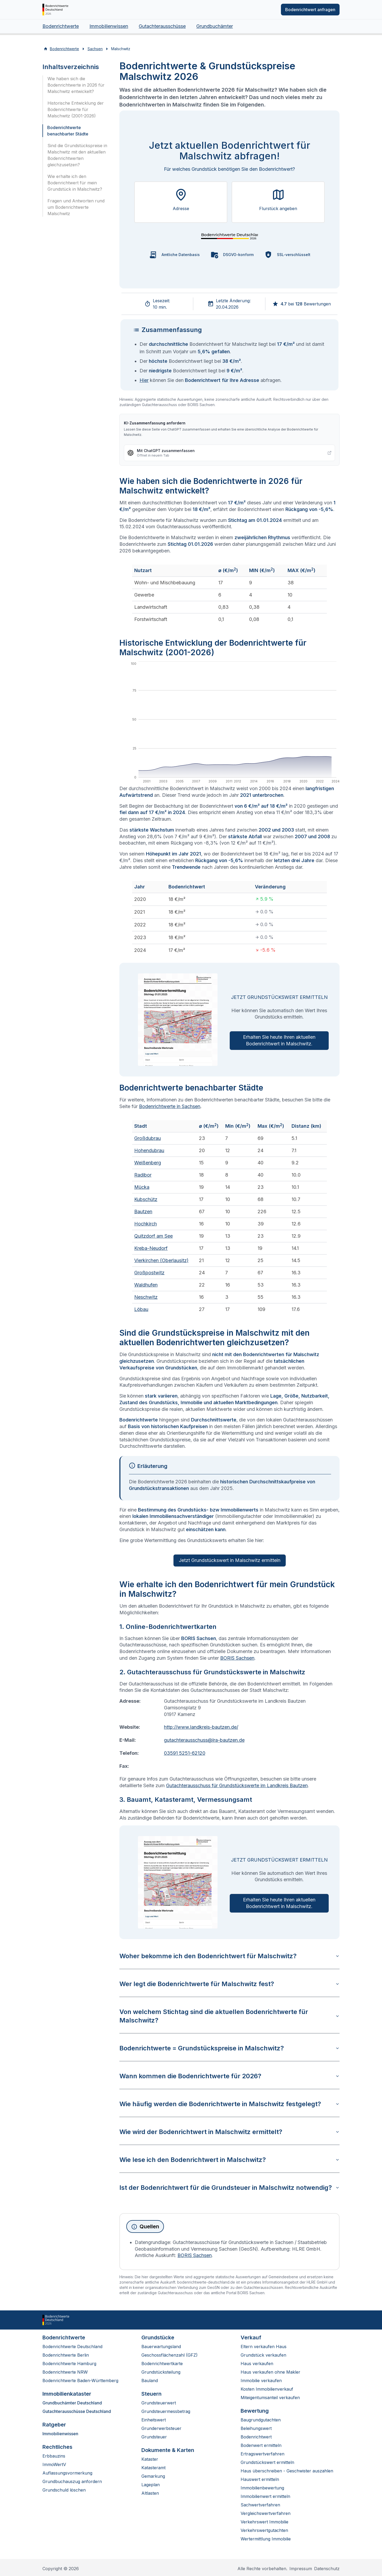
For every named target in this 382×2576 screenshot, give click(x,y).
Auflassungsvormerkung (67, 2473)
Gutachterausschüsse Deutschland (76, 2411)
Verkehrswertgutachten (264, 2530)
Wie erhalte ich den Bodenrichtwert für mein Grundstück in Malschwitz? (74, 183)
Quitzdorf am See (153, 1236)
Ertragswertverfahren (262, 2453)
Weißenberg (147, 1162)
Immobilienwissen (108, 26)
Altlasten (150, 2493)
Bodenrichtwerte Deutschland (72, 2346)
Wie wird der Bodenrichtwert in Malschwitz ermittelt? (229, 2132)
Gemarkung (153, 2476)
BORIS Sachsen (237, 1658)
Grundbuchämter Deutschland (72, 2402)
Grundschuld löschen (64, 2490)
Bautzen (143, 1211)
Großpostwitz (149, 1272)
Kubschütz (145, 1199)
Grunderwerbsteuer (161, 2428)
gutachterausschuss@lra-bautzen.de (204, 1740)
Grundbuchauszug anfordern (72, 2481)
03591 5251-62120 (184, 1753)
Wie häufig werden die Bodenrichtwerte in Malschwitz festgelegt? (229, 2104)
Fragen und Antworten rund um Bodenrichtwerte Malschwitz (76, 207)
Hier (144, 380)
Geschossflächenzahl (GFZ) (169, 2355)
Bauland (149, 2380)
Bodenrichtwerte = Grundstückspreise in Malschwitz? (229, 2048)
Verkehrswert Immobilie (264, 2521)
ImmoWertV (54, 2464)
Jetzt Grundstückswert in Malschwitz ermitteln (229, 1560)
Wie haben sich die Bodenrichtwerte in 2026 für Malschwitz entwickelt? (76, 85)
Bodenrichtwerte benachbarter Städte (67, 131)
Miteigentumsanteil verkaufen (270, 2397)
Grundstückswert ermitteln (267, 2462)
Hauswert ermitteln (260, 2479)
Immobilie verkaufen (261, 2380)
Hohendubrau (149, 1150)
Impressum (300, 2568)
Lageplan (150, 2484)
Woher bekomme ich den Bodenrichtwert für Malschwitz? (229, 1956)
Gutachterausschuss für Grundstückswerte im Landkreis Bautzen (237, 1785)
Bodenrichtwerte (60, 26)
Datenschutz (327, 2568)
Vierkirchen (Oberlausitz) (161, 1260)
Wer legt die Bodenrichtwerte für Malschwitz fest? (229, 1984)
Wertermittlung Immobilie (266, 2538)
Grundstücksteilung (160, 2372)
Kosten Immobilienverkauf (267, 2389)
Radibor (142, 1175)
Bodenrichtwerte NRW (65, 2372)
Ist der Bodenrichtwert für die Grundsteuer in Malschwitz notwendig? (229, 2187)
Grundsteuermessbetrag (165, 2411)
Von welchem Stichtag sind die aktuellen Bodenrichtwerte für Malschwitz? (229, 2016)
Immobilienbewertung (262, 2487)
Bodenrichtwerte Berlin (65, 2355)
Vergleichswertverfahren (265, 2513)
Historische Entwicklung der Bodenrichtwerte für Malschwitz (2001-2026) (75, 109)
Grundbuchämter (214, 26)
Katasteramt (153, 2467)
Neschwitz (146, 1297)
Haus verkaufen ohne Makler (270, 2372)
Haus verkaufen (257, 2363)
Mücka (141, 1187)
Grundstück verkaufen (263, 2355)
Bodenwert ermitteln (261, 2445)
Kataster (149, 2459)
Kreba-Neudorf (151, 1248)
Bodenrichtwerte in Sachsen (169, 1106)
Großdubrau (147, 1138)
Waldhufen (146, 1285)
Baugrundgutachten (261, 2419)
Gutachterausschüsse (162, 26)
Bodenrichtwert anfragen (310, 9)
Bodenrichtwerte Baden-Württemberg (80, 2380)
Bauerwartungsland (161, 2346)
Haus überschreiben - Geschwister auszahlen (287, 2470)
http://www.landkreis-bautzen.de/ (201, 1727)
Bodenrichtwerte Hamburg (69, 2363)
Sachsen (95, 48)
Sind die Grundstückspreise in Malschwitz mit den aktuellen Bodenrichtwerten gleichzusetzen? (77, 155)
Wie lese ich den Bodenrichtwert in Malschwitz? (229, 2160)
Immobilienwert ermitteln (265, 2496)
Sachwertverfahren (260, 2504)
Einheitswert (153, 2419)
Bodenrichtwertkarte (162, 2363)
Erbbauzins (53, 2456)
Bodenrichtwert (256, 2436)
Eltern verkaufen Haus (263, 2346)
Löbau (141, 1309)
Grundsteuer (154, 2436)
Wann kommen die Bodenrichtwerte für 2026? (229, 2076)
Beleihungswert (256, 2428)
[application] (229, 723)
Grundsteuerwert (158, 2402)
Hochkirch (145, 1224)
